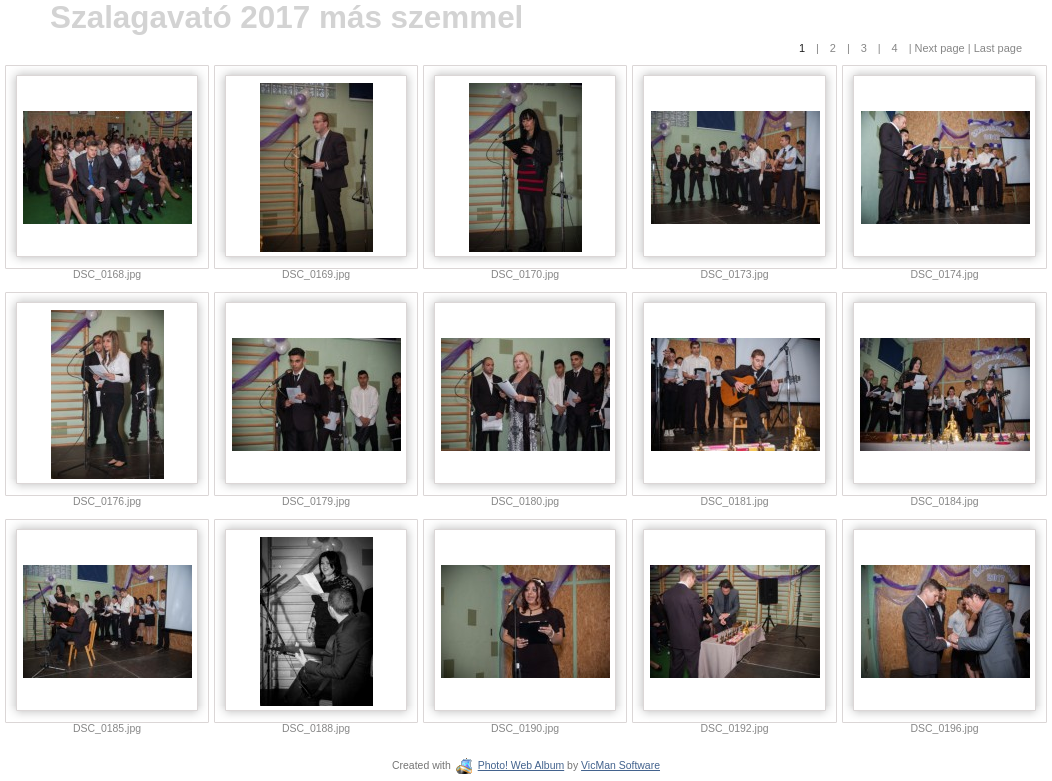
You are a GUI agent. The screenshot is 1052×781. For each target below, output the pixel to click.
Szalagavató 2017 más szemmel (286, 17)
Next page (940, 48)
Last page (996, 48)
